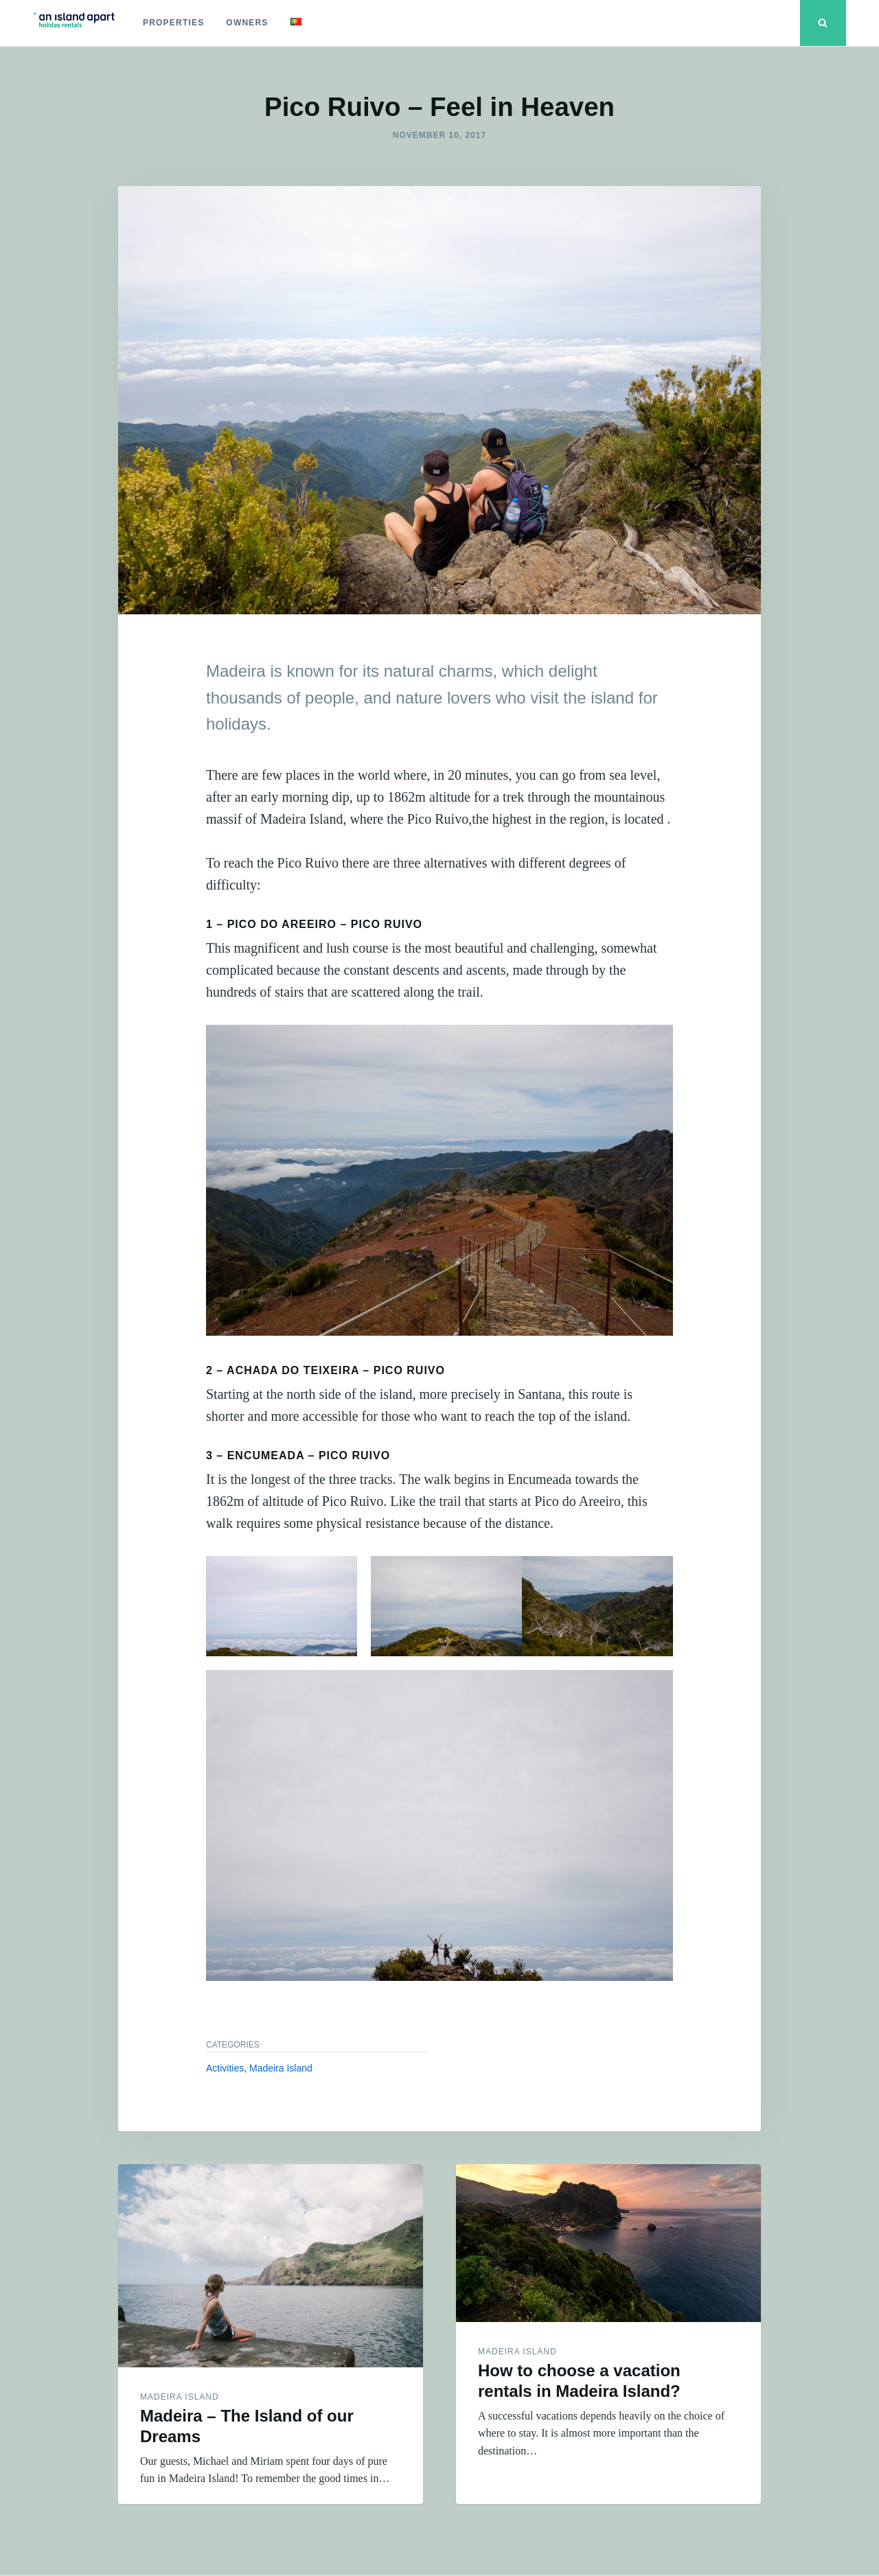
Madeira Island (280, 2068)
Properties (173, 22)
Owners (247, 22)
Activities (225, 2068)
